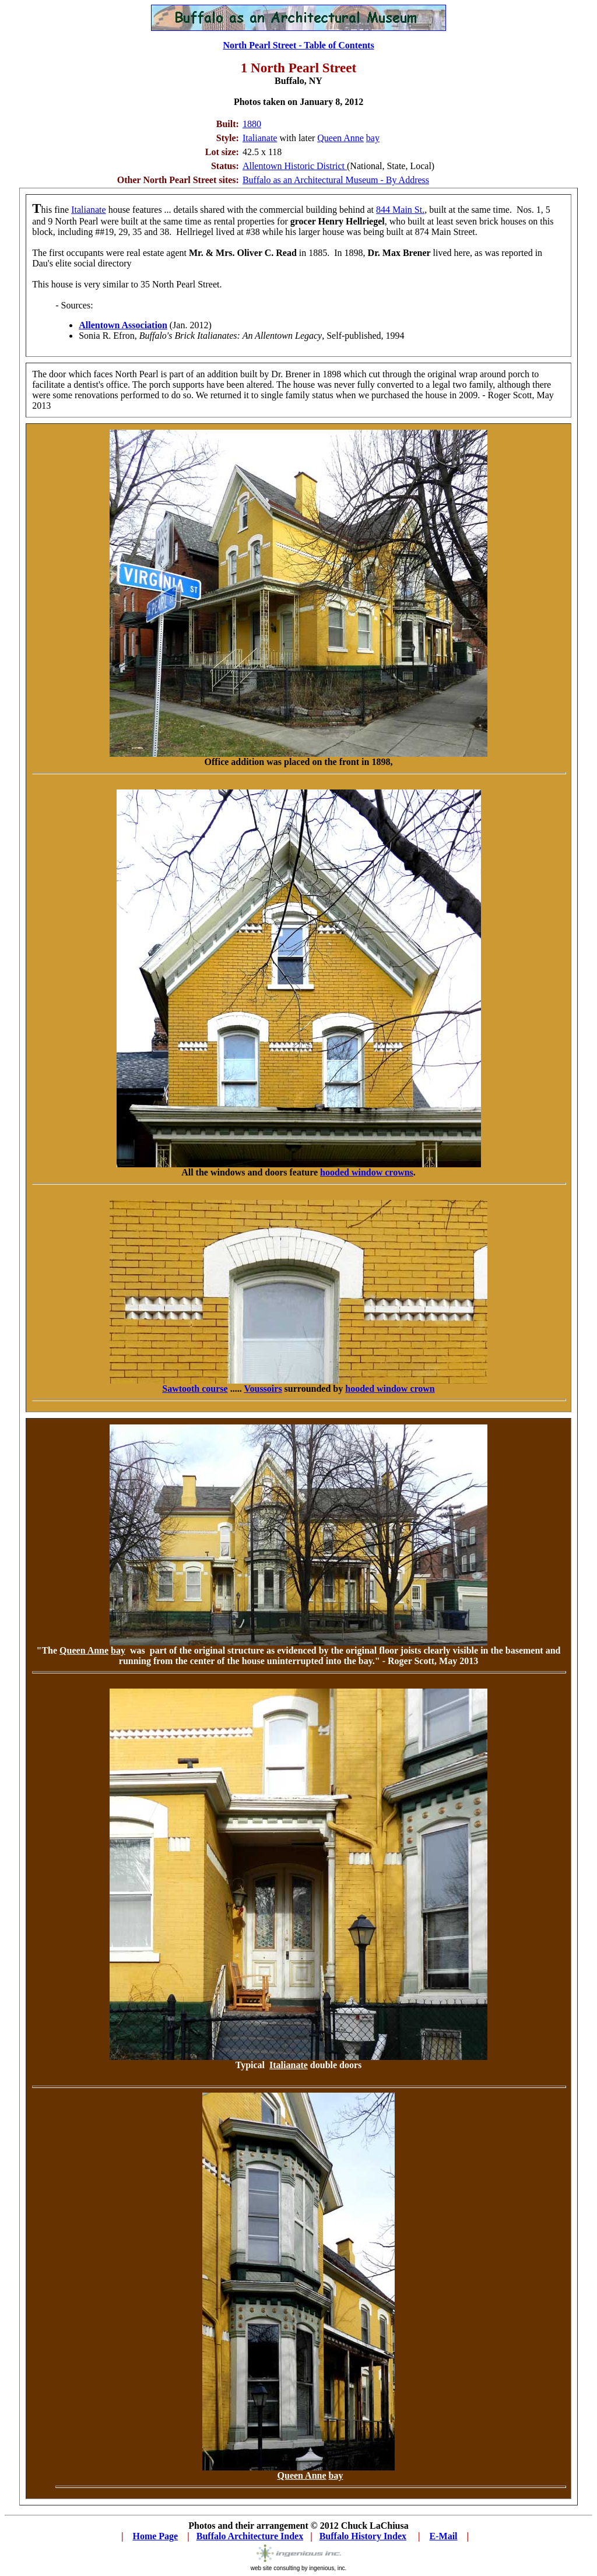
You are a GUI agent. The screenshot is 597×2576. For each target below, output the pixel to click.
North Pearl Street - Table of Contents (298, 45)
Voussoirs (263, 1389)
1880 (252, 124)
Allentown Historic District (295, 166)
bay (373, 138)
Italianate (260, 138)
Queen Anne (340, 138)
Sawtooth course (194, 1389)
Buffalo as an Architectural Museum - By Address (336, 180)
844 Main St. (400, 210)
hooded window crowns (366, 1172)
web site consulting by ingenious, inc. (299, 2565)
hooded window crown (390, 1389)
